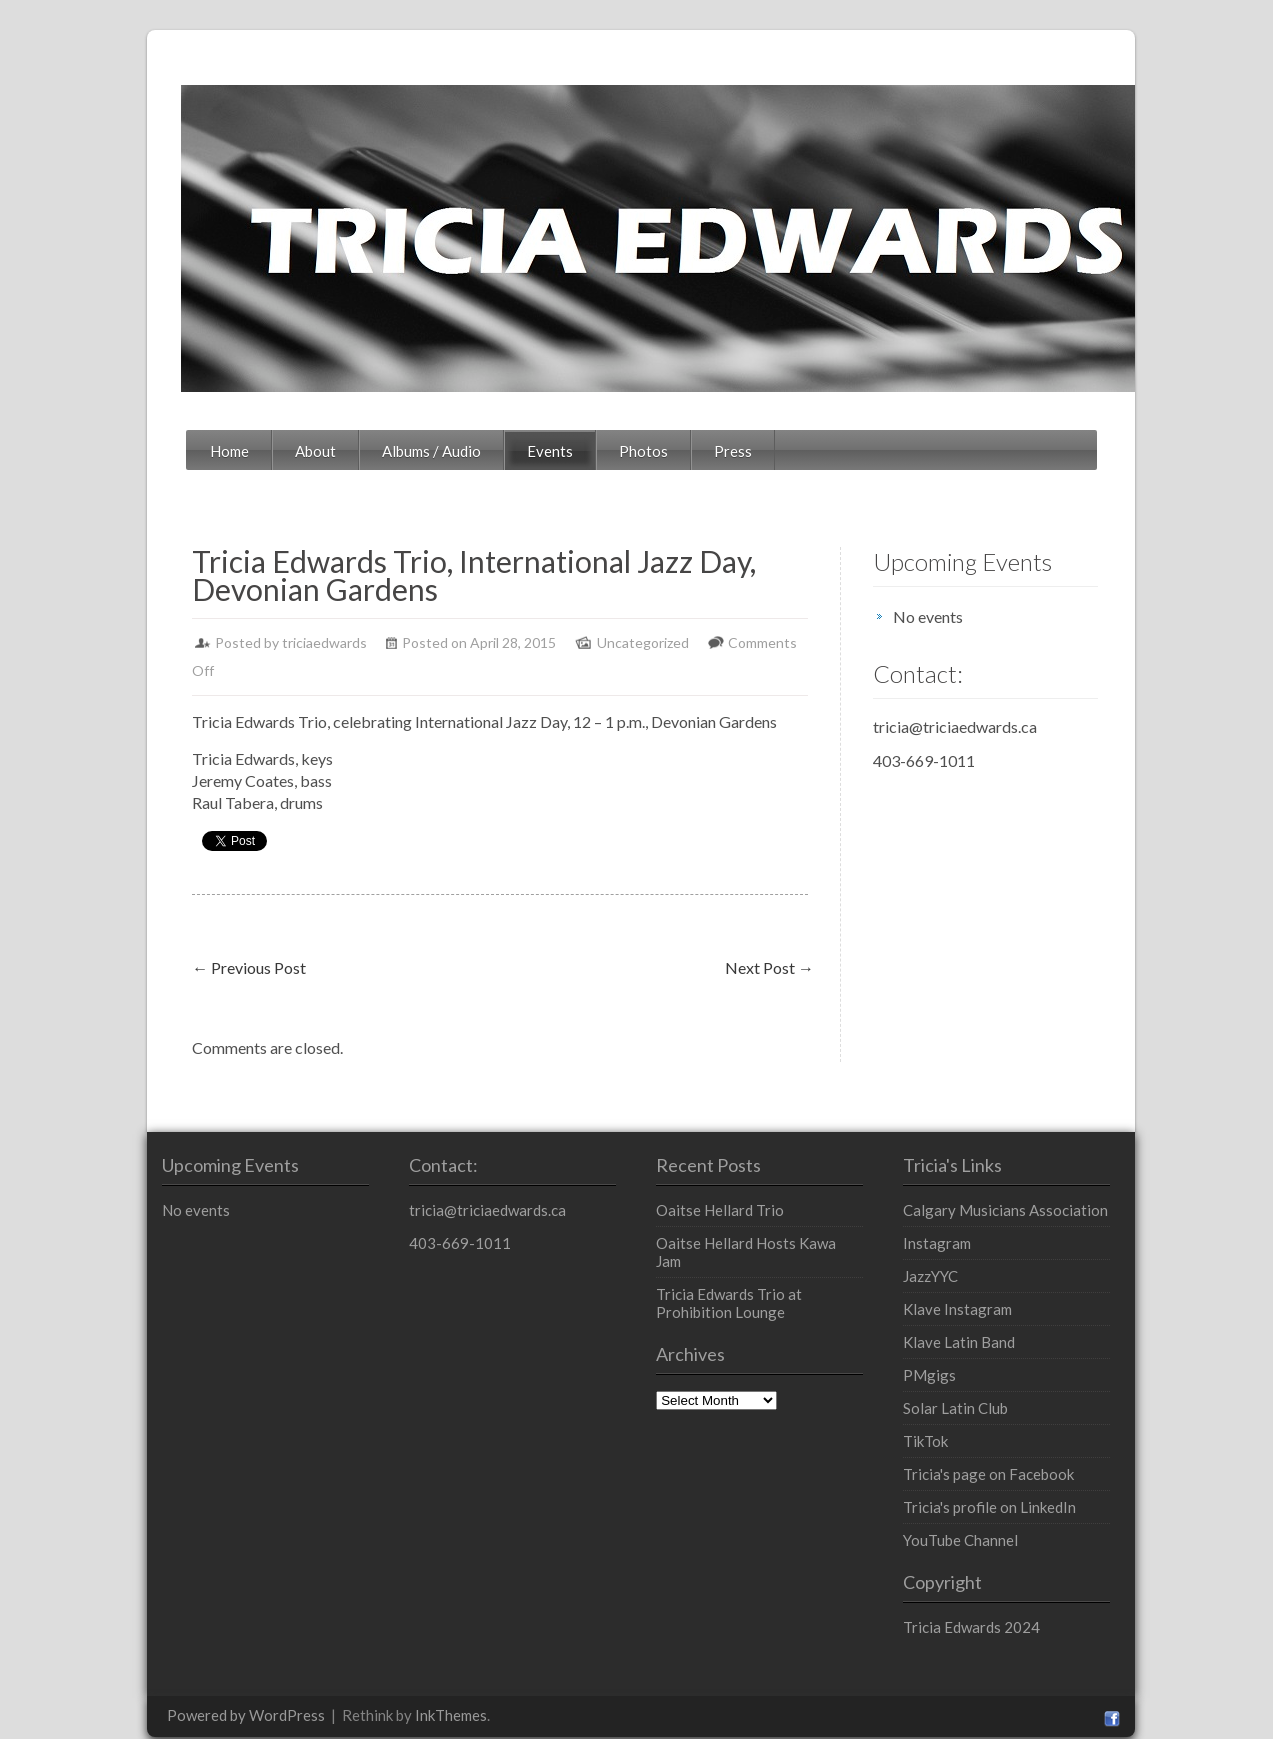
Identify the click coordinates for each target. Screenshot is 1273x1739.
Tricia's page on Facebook (1031, 1446)
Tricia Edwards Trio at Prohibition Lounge (764, 1257)
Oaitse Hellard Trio (716, 1182)
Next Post (808, 939)
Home (131, 451)
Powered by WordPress (148, 1687)
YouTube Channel (1003, 1512)
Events (452, 451)
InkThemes (353, 1687)
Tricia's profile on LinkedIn (1032, 1479)
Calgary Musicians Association (1048, 1182)
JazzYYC (973, 1248)
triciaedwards (226, 642)
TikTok (968, 1413)
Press (635, 451)
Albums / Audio (333, 451)
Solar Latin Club (998, 1380)
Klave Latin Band (1002, 1314)
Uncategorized (545, 642)
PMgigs (972, 1347)
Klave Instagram (1000, 1281)
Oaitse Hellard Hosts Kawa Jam (756, 1215)
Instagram (980, 1215)
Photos (545, 451)
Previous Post (151, 939)
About (217, 451)
